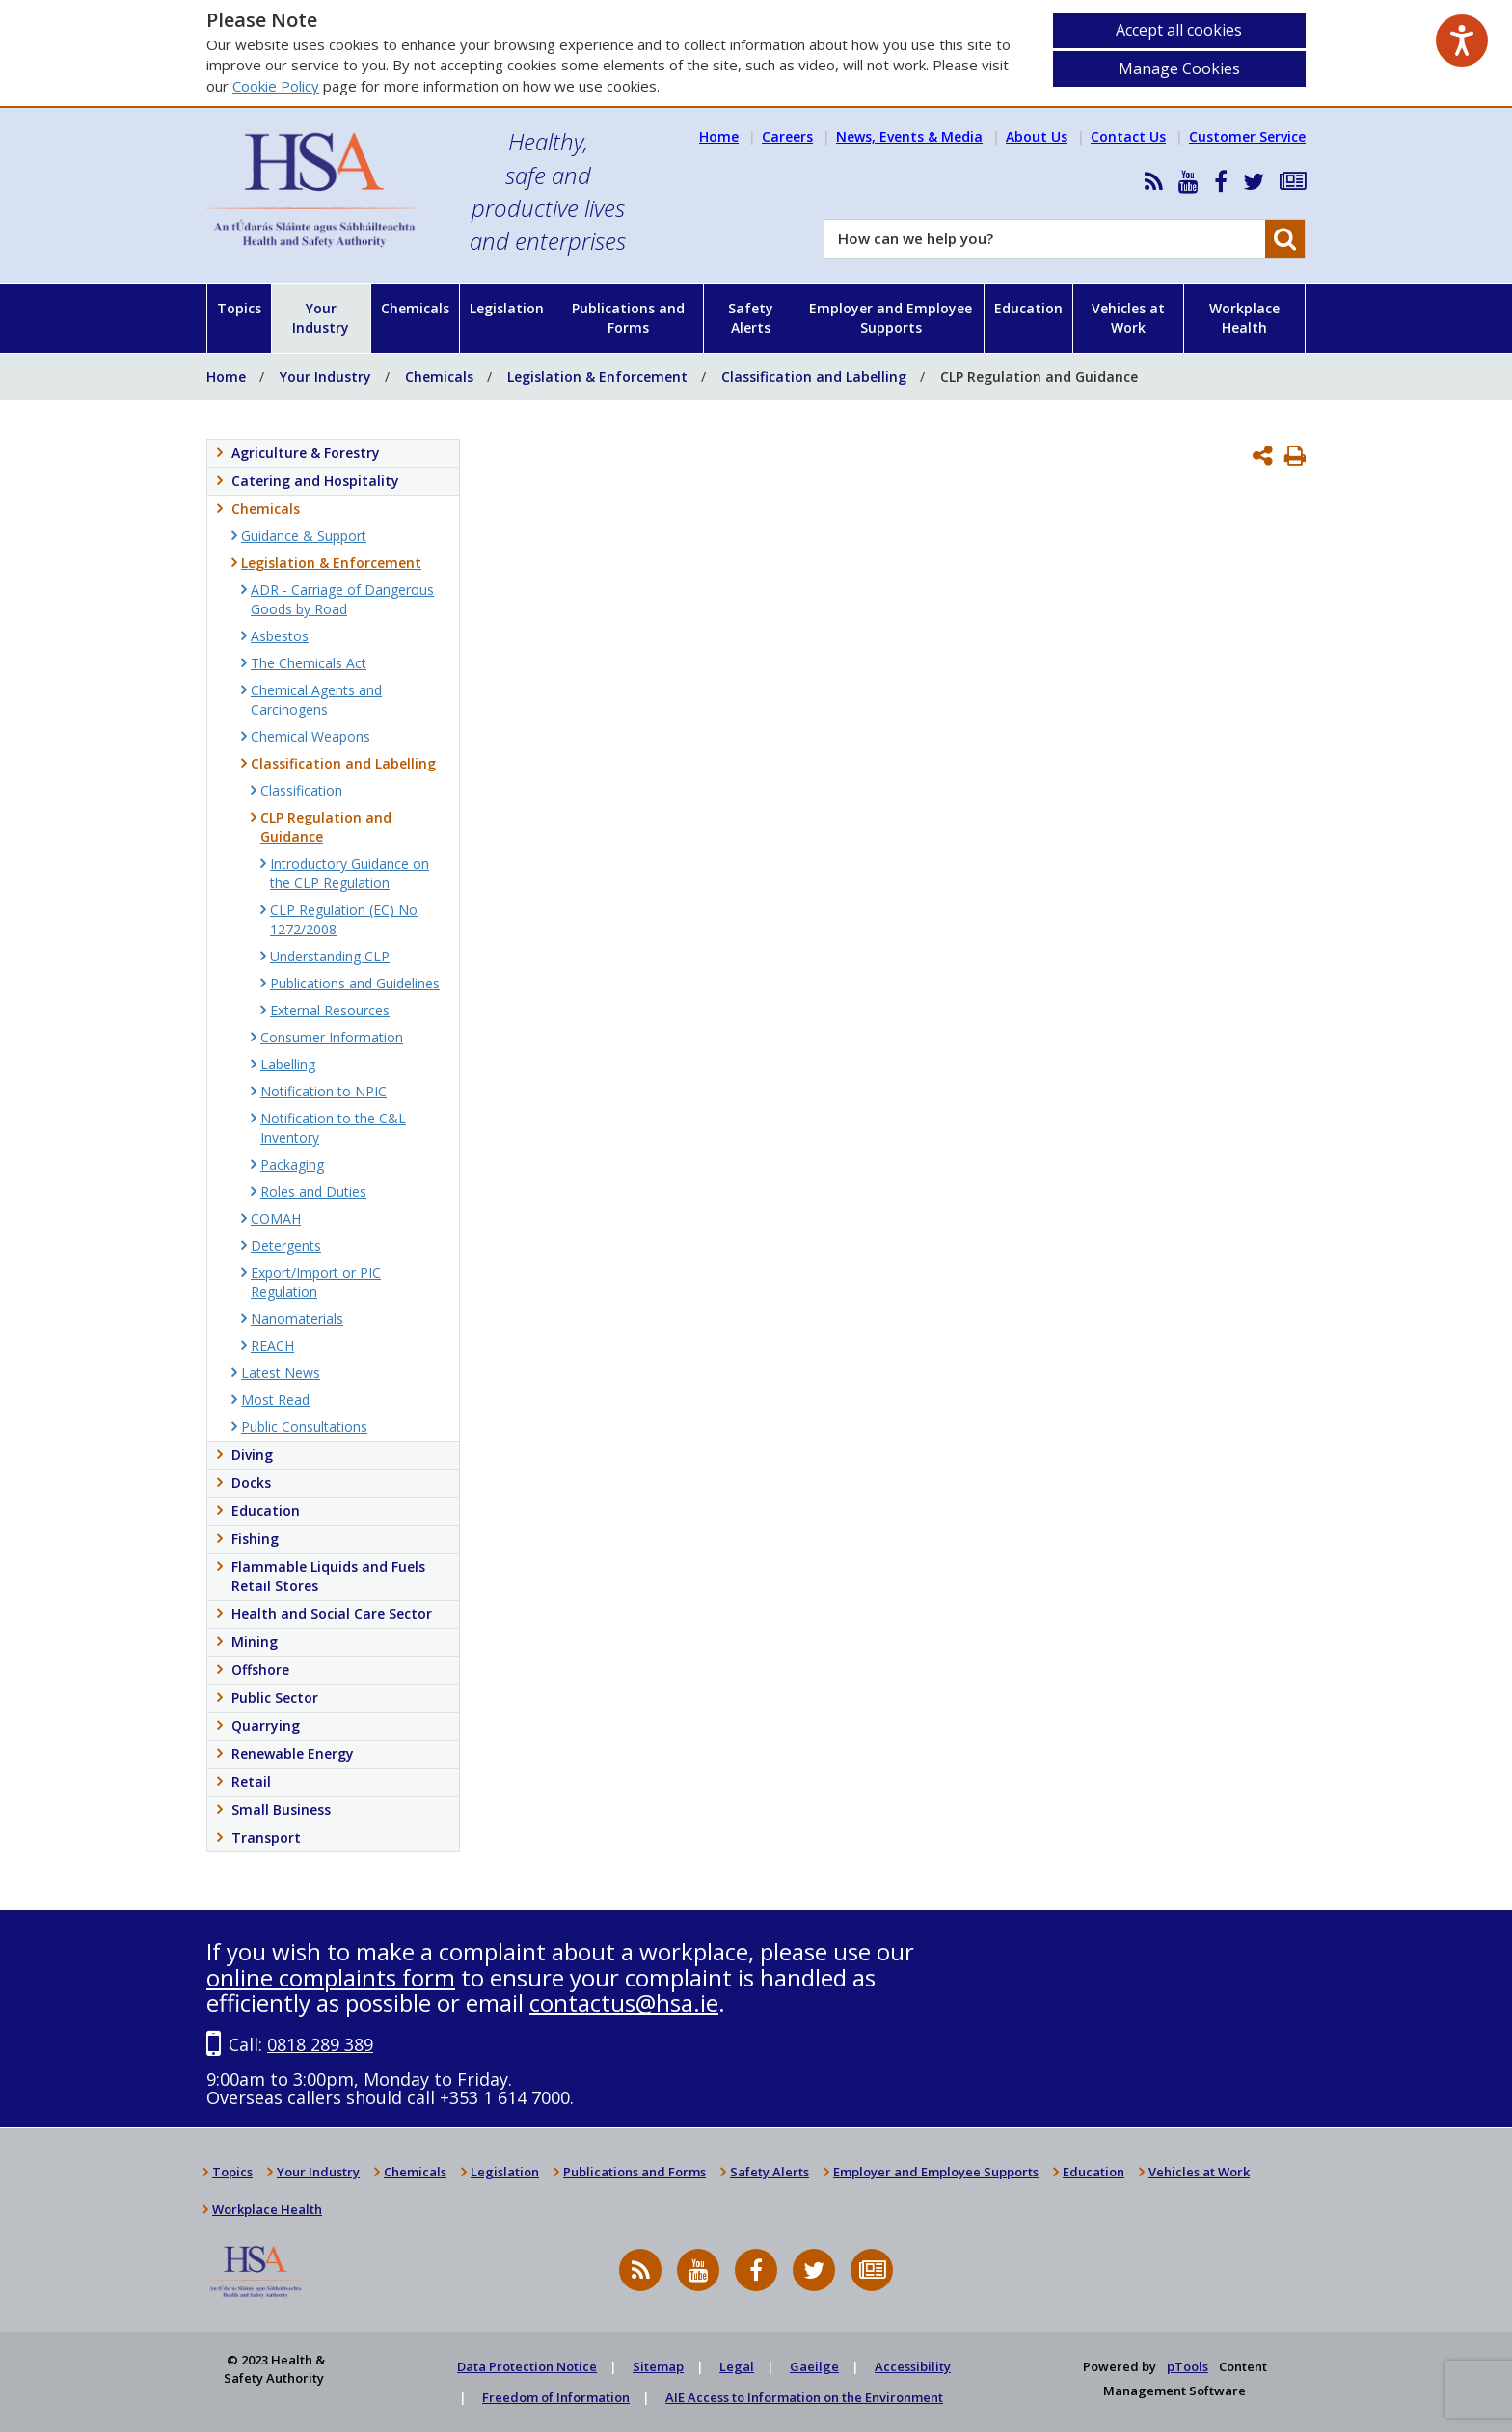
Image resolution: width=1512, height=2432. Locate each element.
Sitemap (658, 2366)
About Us (1036, 136)
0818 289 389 (320, 2044)
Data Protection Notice (527, 2366)
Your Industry (320, 318)
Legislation (507, 308)
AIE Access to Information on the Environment (804, 2397)
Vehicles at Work (1128, 318)
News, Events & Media (909, 136)
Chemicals (415, 308)
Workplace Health (1244, 318)
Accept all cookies (1179, 30)
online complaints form (330, 1977)
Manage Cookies (1179, 68)
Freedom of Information (556, 2397)
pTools (1187, 2366)
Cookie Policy (275, 85)
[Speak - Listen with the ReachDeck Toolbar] (1462, 40)
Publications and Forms (628, 318)
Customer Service (1247, 136)
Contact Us (1128, 136)
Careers (787, 136)
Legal (736, 2366)
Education (1028, 308)
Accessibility (913, 2366)
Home (719, 136)
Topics (239, 308)
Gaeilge (814, 2366)
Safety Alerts (750, 318)
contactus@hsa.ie (623, 2002)
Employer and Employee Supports (890, 318)
